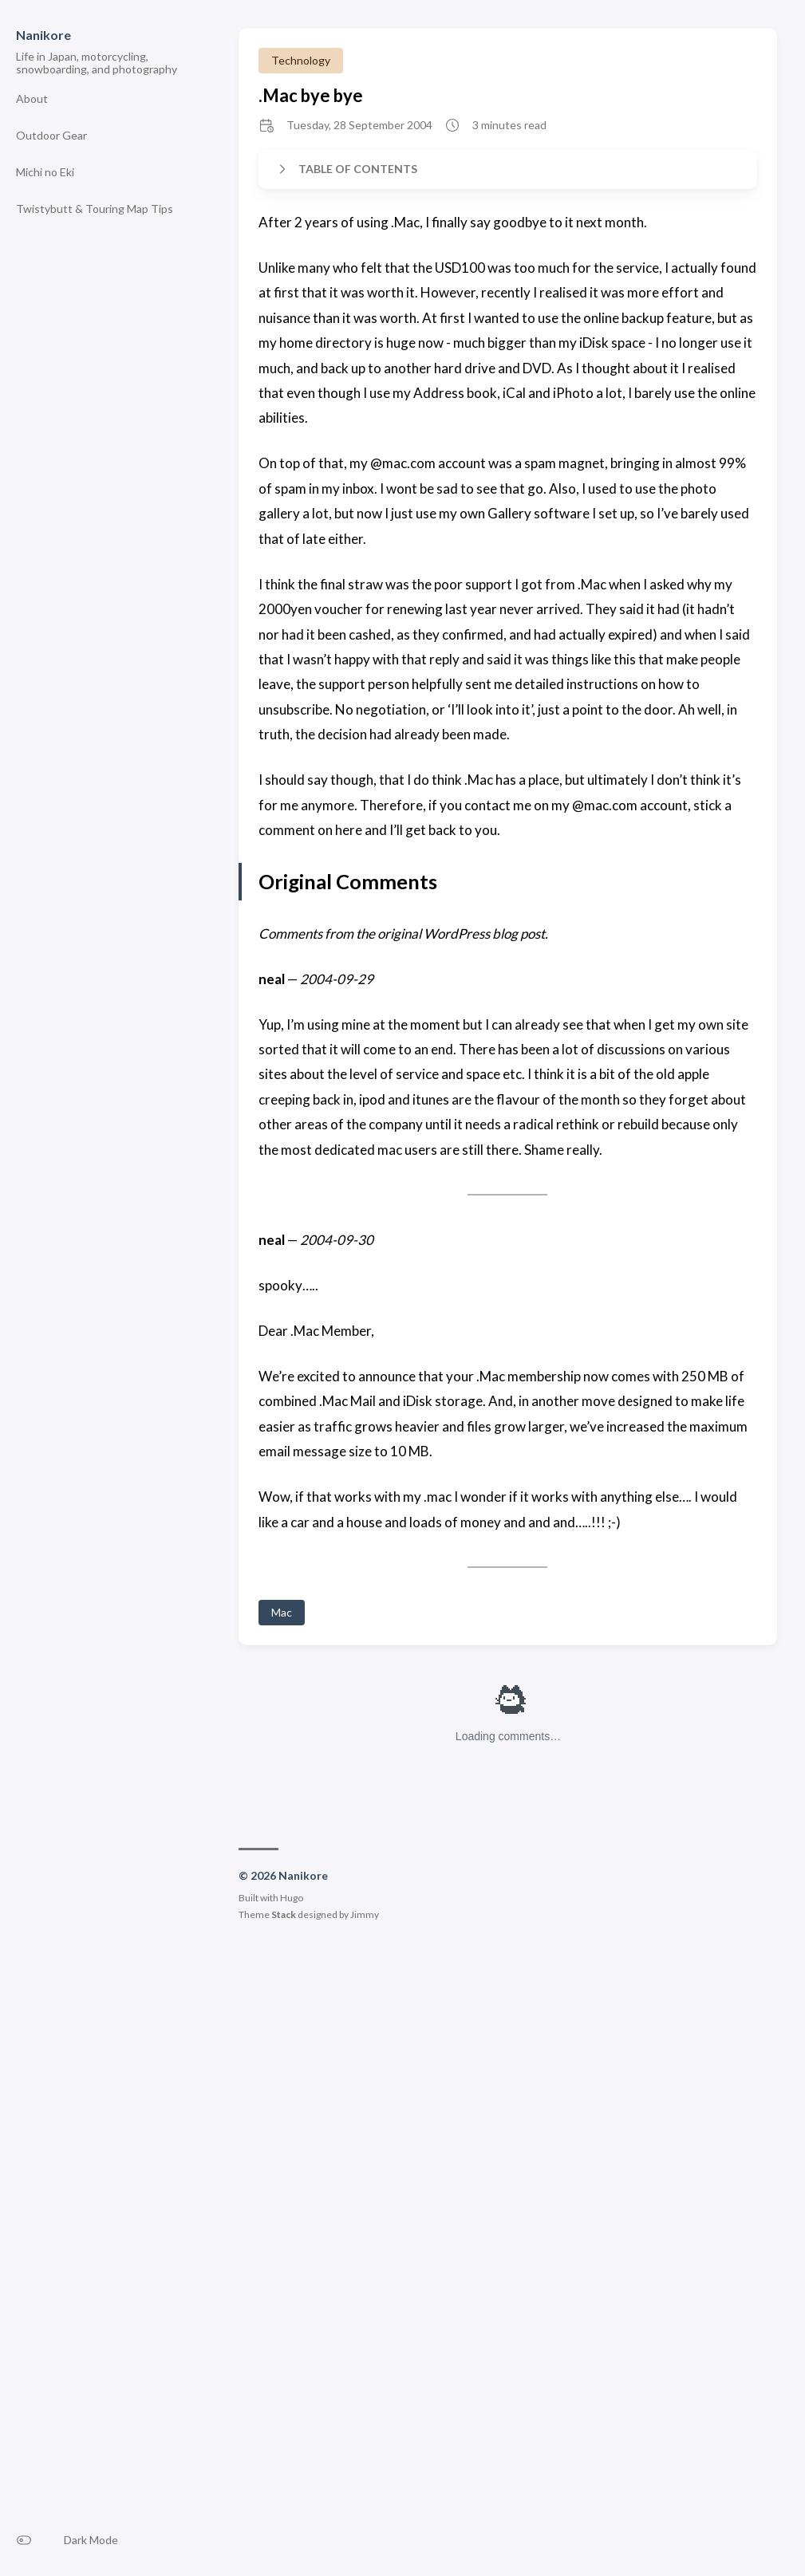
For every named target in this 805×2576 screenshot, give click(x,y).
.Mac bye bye (310, 95)
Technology (300, 60)
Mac (281, 1612)
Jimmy (364, 1914)
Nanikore (43, 34)
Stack (283, 1914)
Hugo (291, 1898)
